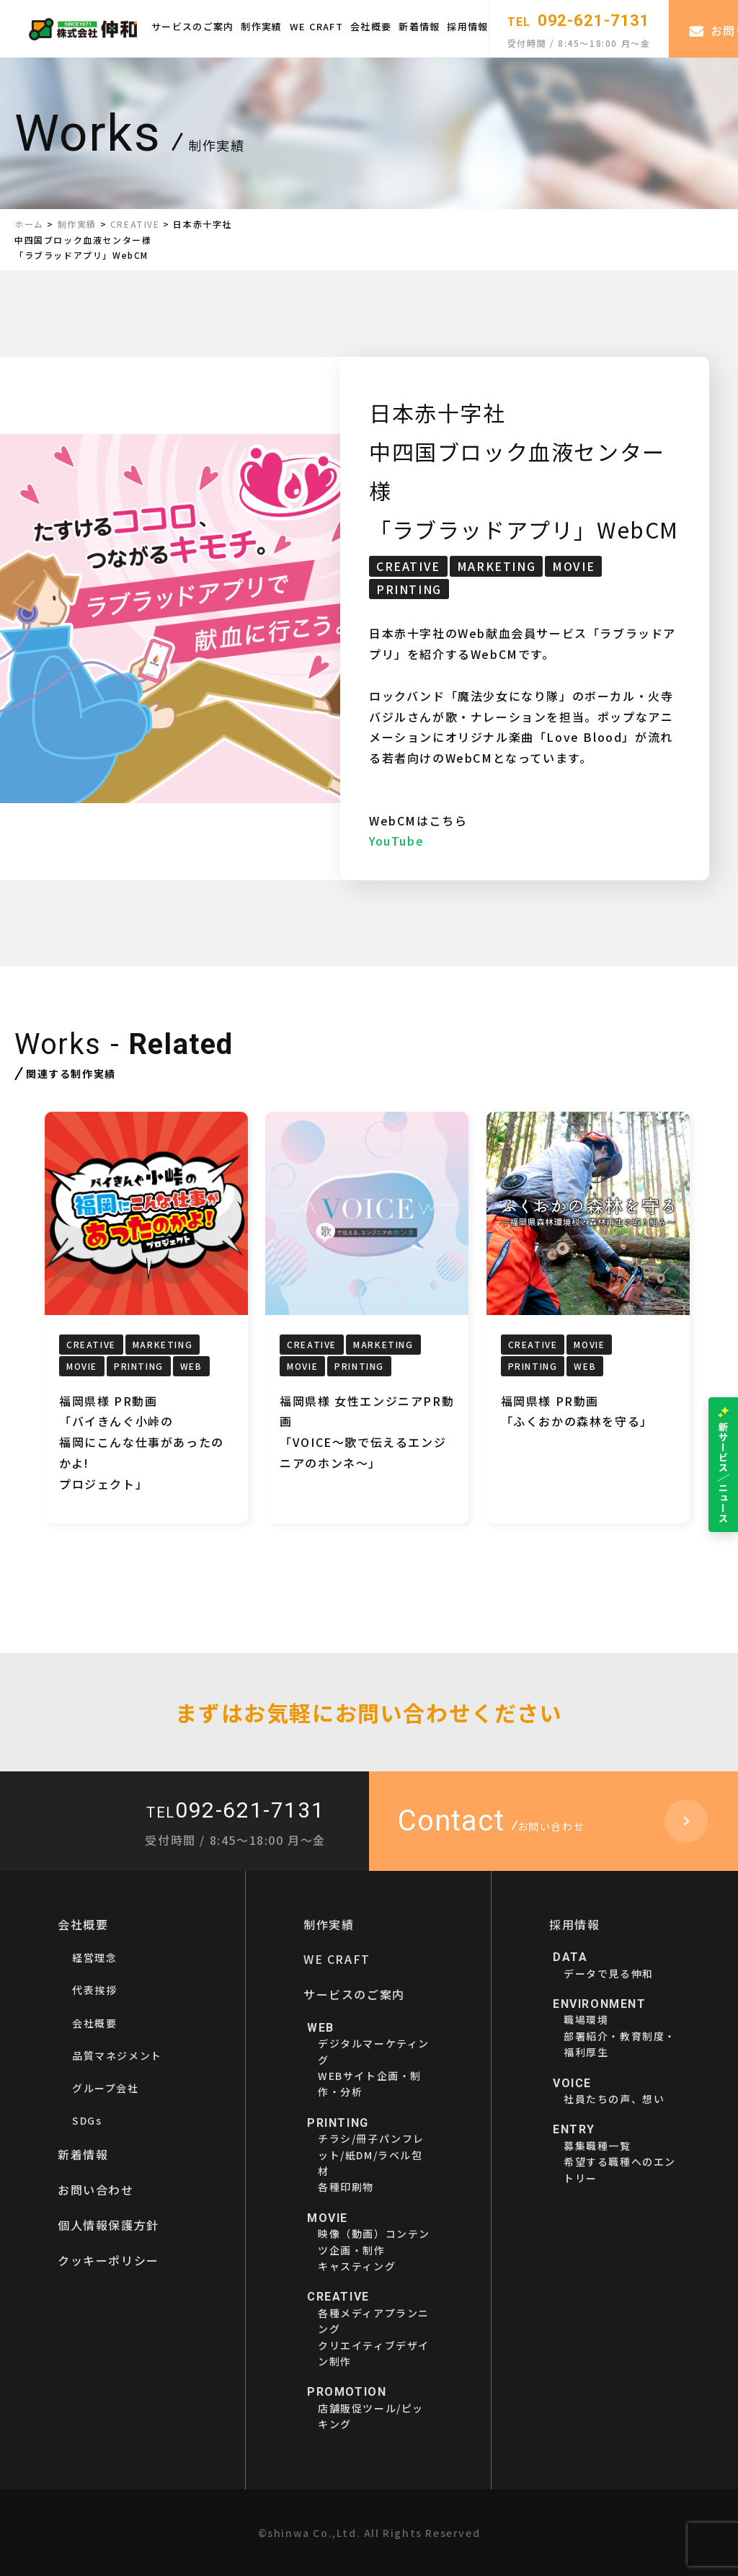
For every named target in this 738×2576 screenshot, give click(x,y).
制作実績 (261, 26)
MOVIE (573, 566)
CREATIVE (408, 566)
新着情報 (419, 26)
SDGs (87, 2120)
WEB (191, 1366)
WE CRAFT (316, 26)
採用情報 (467, 26)
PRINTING (409, 589)
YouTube (396, 840)
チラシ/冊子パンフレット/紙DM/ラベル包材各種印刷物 (371, 2155)
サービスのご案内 (192, 26)
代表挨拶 (94, 1990)
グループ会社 (105, 2088)
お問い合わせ (96, 2189)
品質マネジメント (117, 2055)
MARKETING (496, 566)
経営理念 (94, 1957)
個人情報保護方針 (108, 2225)
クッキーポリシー (108, 2260)
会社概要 (370, 26)
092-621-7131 (578, 21)
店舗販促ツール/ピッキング (371, 2408)
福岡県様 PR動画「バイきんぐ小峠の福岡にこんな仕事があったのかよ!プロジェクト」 (141, 1442)
